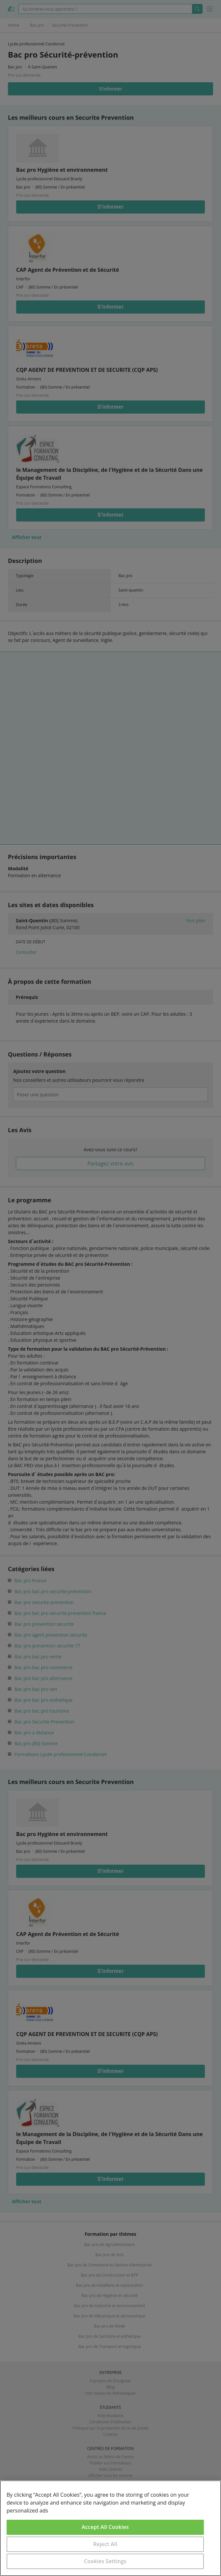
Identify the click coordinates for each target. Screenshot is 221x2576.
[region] (110, 2528)
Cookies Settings (105, 2561)
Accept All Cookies (105, 2527)
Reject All (105, 2544)
